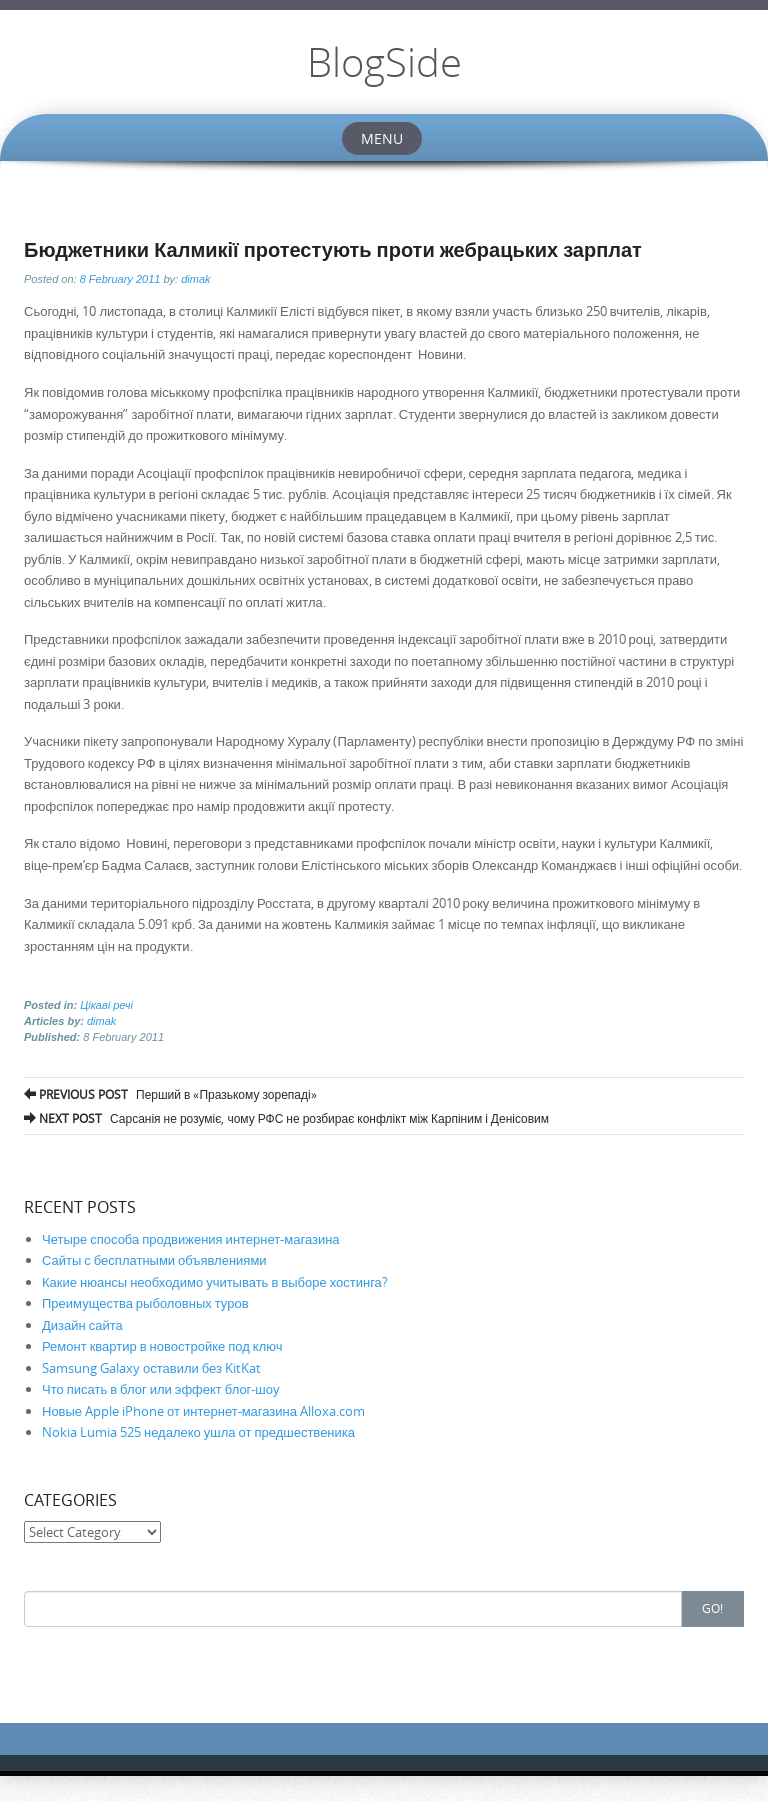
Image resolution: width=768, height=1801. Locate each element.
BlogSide (384, 62)
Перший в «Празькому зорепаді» (170, 1094)
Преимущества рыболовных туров (145, 1303)
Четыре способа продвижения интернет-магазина (191, 1239)
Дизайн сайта (82, 1325)
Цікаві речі (106, 1005)
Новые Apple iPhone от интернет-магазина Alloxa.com (203, 1411)
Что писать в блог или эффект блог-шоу (160, 1389)
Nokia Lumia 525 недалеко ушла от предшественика (198, 1432)
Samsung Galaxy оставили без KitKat (151, 1368)
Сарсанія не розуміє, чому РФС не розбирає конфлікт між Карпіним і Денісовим (286, 1118)
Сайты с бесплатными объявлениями (154, 1260)
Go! (712, 1608)
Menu (382, 138)
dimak (195, 279)
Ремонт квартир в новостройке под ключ (162, 1346)
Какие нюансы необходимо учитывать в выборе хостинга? (215, 1282)
